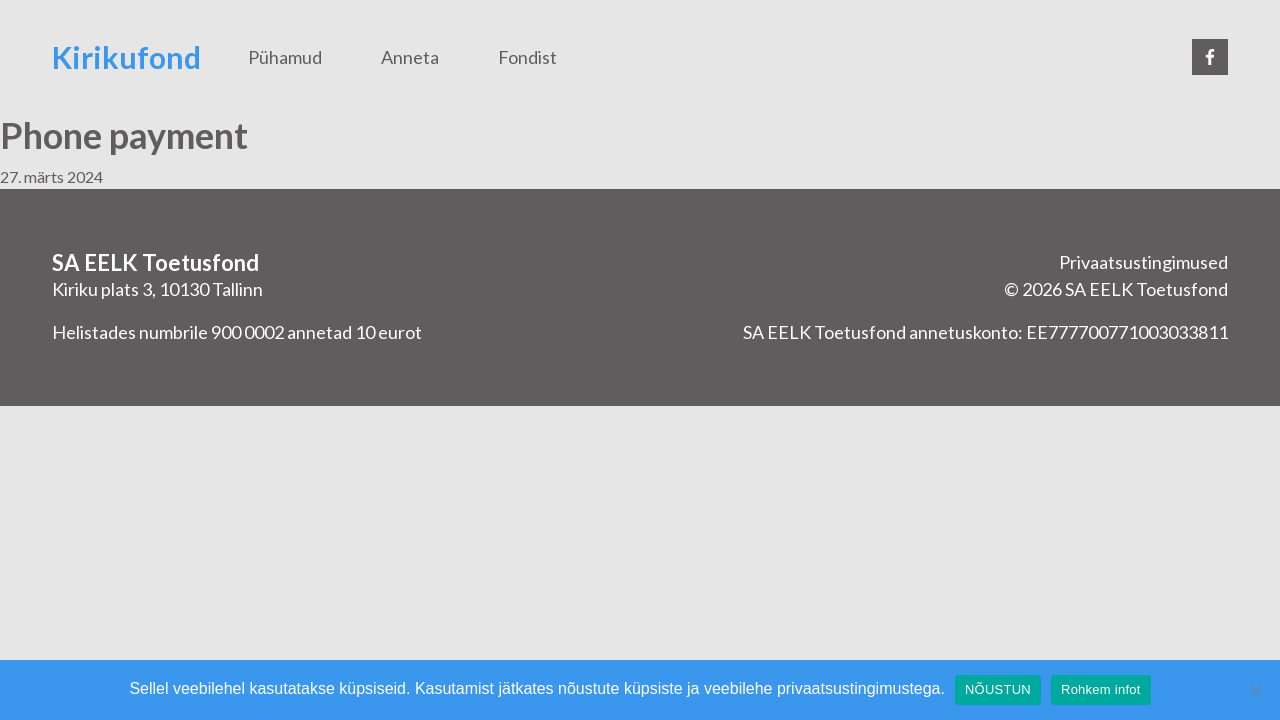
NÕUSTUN (998, 689)
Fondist (527, 57)
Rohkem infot (1101, 689)
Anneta (410, 57)
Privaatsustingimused (1143, 262)
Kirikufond (126, 57)
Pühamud (285, 57)
